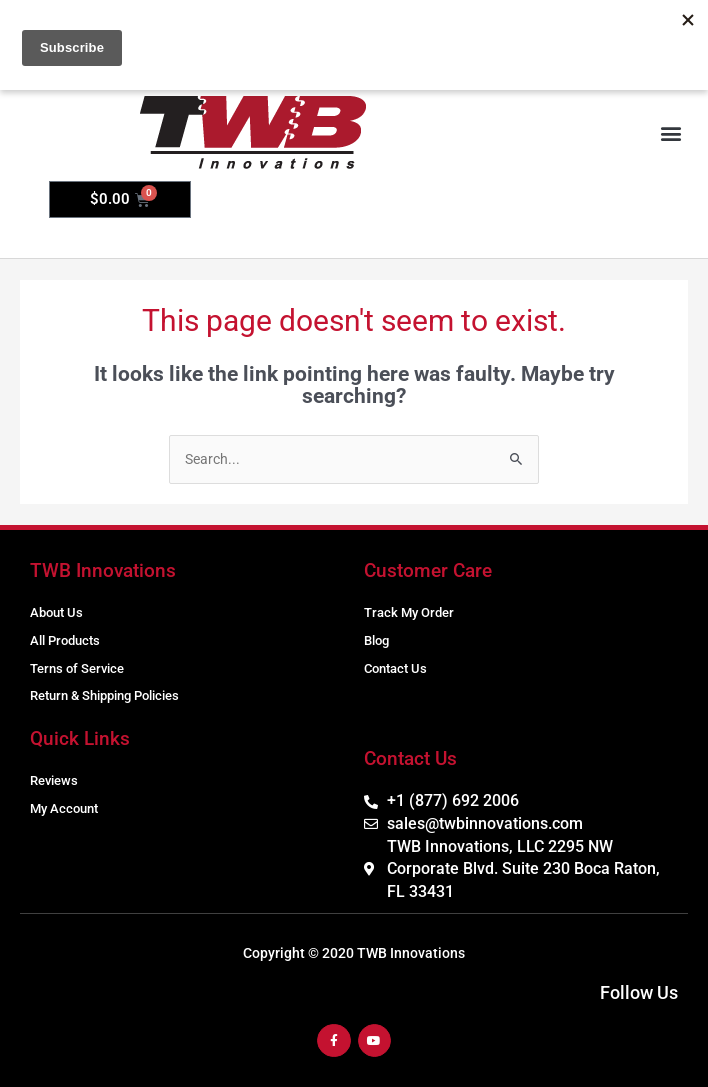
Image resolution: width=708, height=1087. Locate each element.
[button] (671, 133)
